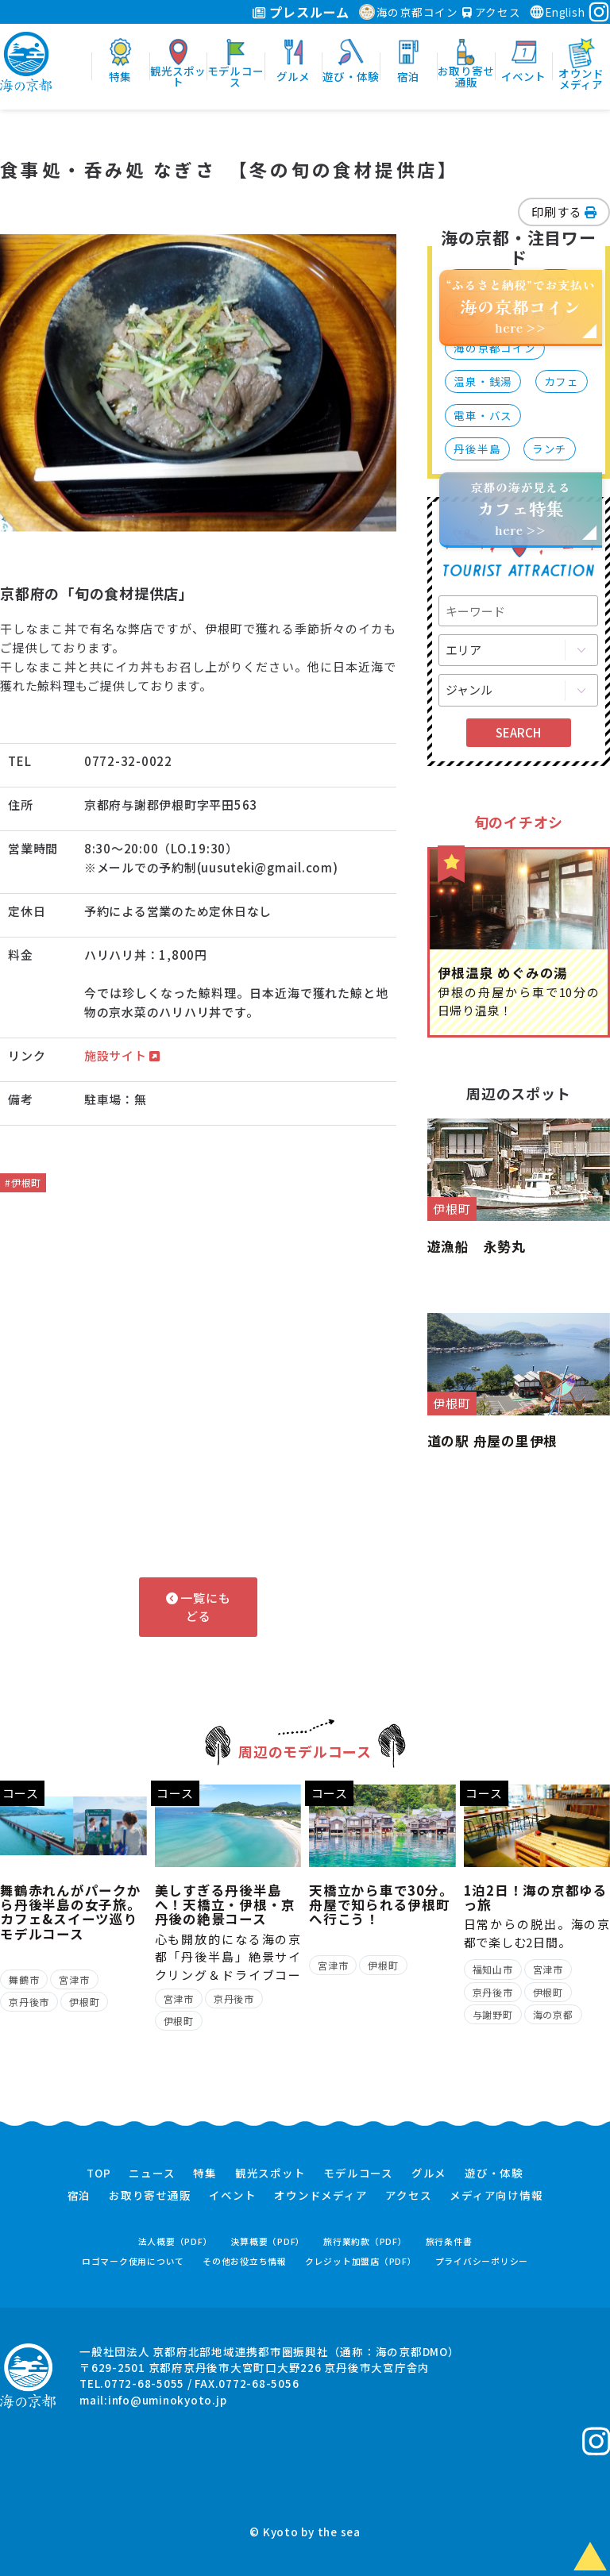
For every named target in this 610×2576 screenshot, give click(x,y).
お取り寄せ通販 (150, 2195)
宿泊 (79, 2195)
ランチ (549, 448)
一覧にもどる (198, 1606)
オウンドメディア (320, 2195)
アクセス (491, 12)
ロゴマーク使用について (133, 2261)
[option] (198, 383)
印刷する (563, 211)
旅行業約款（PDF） (365, 2241)
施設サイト (122, 1055)
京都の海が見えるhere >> (520, 508)
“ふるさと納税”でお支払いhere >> (521, 306)
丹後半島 (477, 448)
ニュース (152, 2173)
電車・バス (483, 415)
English (557, 12)
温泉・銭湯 (483, 381)
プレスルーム (301, 11)
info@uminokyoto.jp (167, 2400)
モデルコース (358, 2173)
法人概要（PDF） (175, 2241)
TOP (98, 2173)
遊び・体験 (494, 2173)
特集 (205, 2173)
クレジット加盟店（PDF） (361, 2261)
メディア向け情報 (496, 2195)
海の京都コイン (408, 12)
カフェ (561, 381)
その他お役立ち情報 (245, 2261)
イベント (232, 2195)
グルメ (428, 2173)
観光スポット (270, 2173)
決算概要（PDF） (267, 2241)
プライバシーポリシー (482, 2261)
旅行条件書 (449, 2241)
